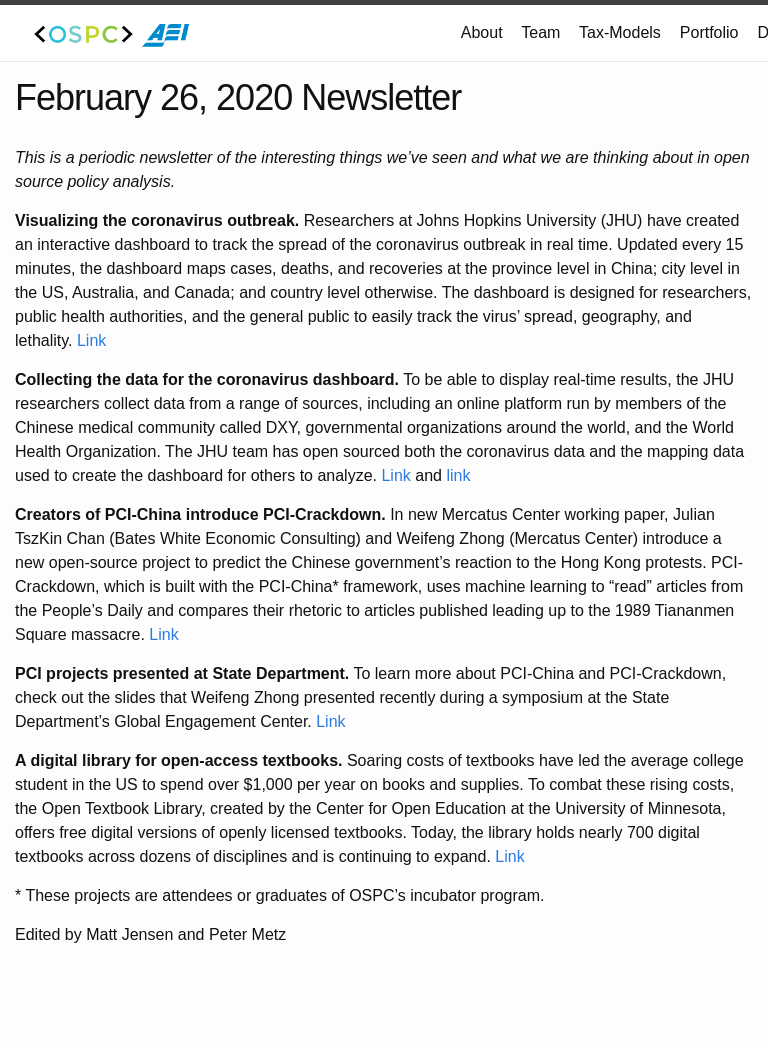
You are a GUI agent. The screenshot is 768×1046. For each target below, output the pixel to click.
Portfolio (709, 32)
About (482, 32)
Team (540, 32)
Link (91, 340)
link (458, 475)
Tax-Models (620, 32)
